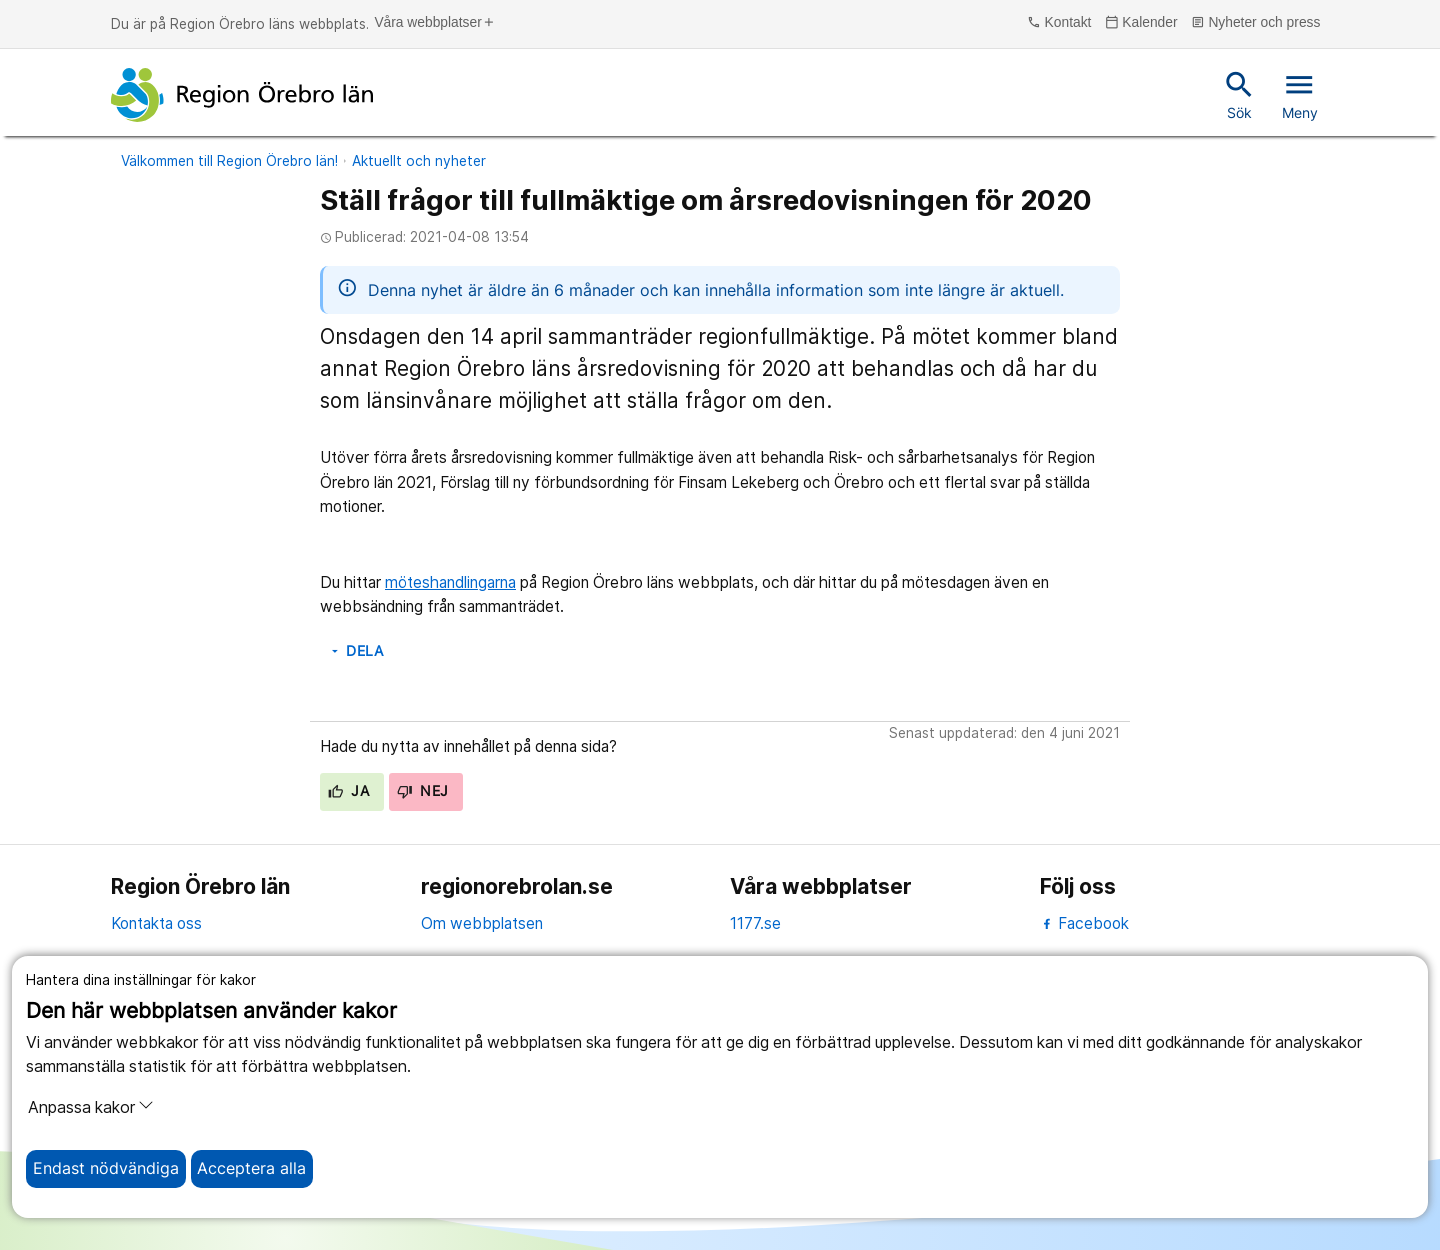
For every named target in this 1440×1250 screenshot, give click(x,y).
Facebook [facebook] (1084, 923)
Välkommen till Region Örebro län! (229, 161)
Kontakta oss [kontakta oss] (156, 923)
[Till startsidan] (242, 95)
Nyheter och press (1256, 23)
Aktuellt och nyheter (419, 161)
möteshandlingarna (450, 582)
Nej (423, 791)
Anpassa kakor (91, 1107)
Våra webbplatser (434, 23)
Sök (1239, 94)
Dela (356, 651)
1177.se (755, 923)
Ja (348, 791)
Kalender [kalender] (1141, 23)
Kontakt (1059, 23)
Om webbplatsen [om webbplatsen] (482, 923)
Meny (1300, 94)
